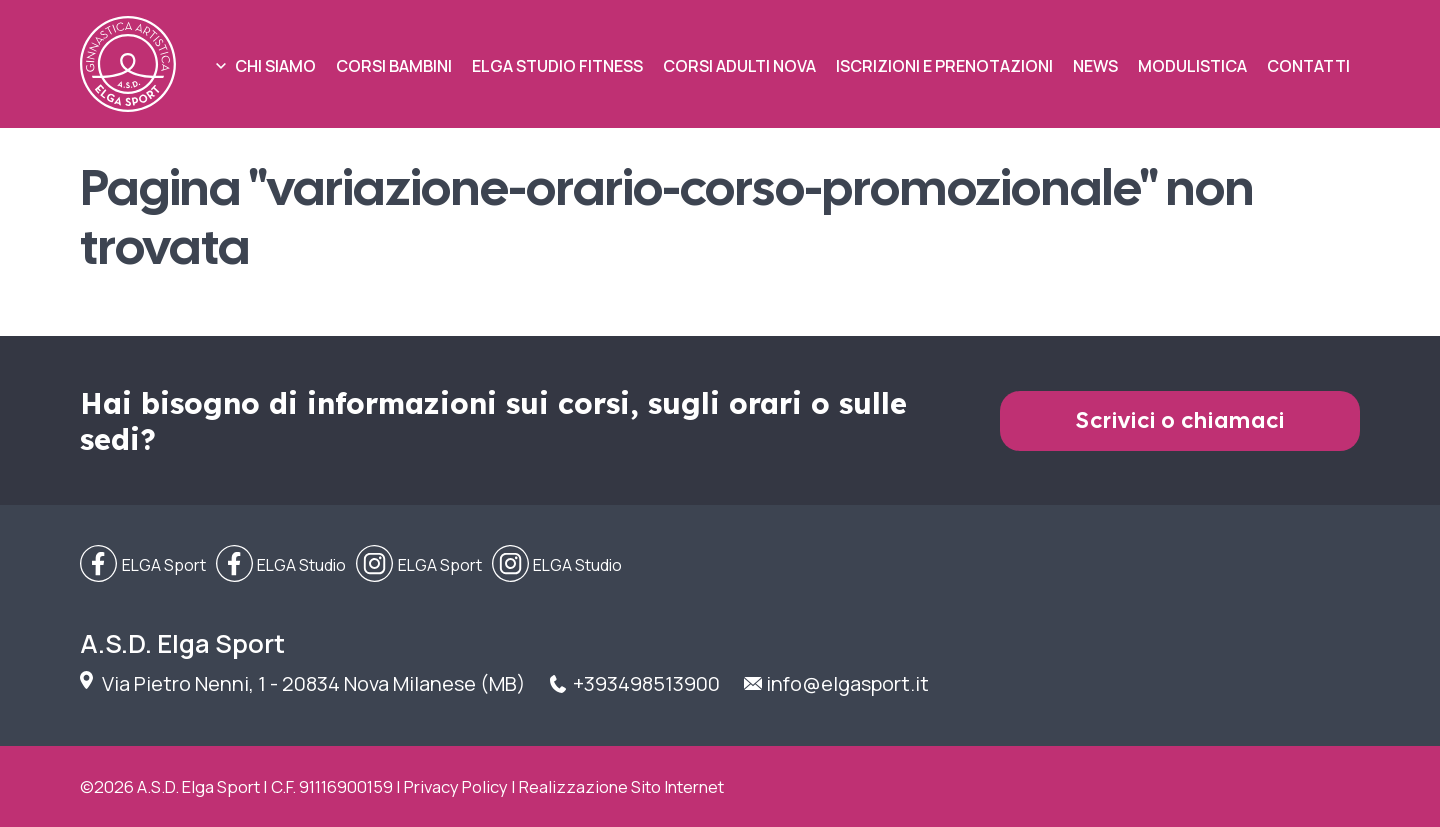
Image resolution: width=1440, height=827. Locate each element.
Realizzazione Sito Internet (621, 786)
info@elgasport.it (847, 683)
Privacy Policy (456, 786)
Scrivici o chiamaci (1180, 420)
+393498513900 (646, 683)
